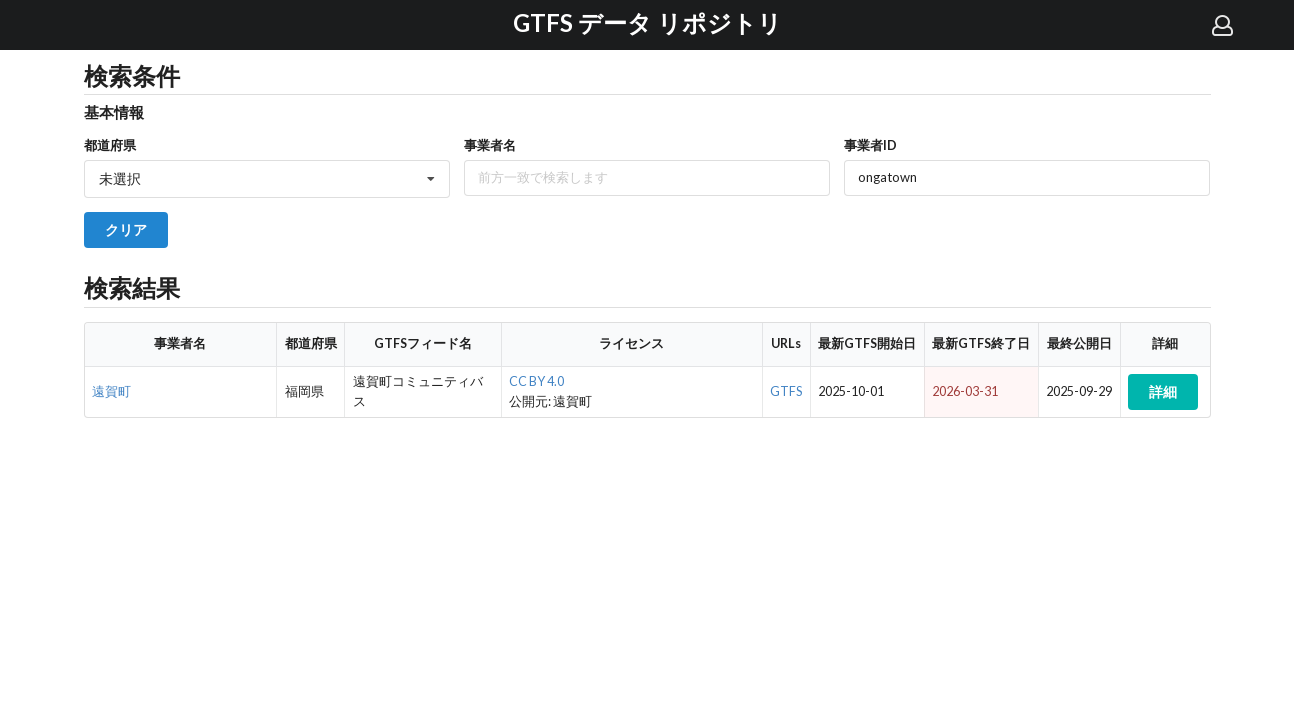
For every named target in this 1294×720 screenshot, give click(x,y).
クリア (126, 229)
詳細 (1163, 391)
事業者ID (870, 145)
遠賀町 (111, 391)
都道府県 (110, 145)
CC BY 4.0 (536, 381)
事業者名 (490, 145)
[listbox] (267, 179)
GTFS (786, 391)
